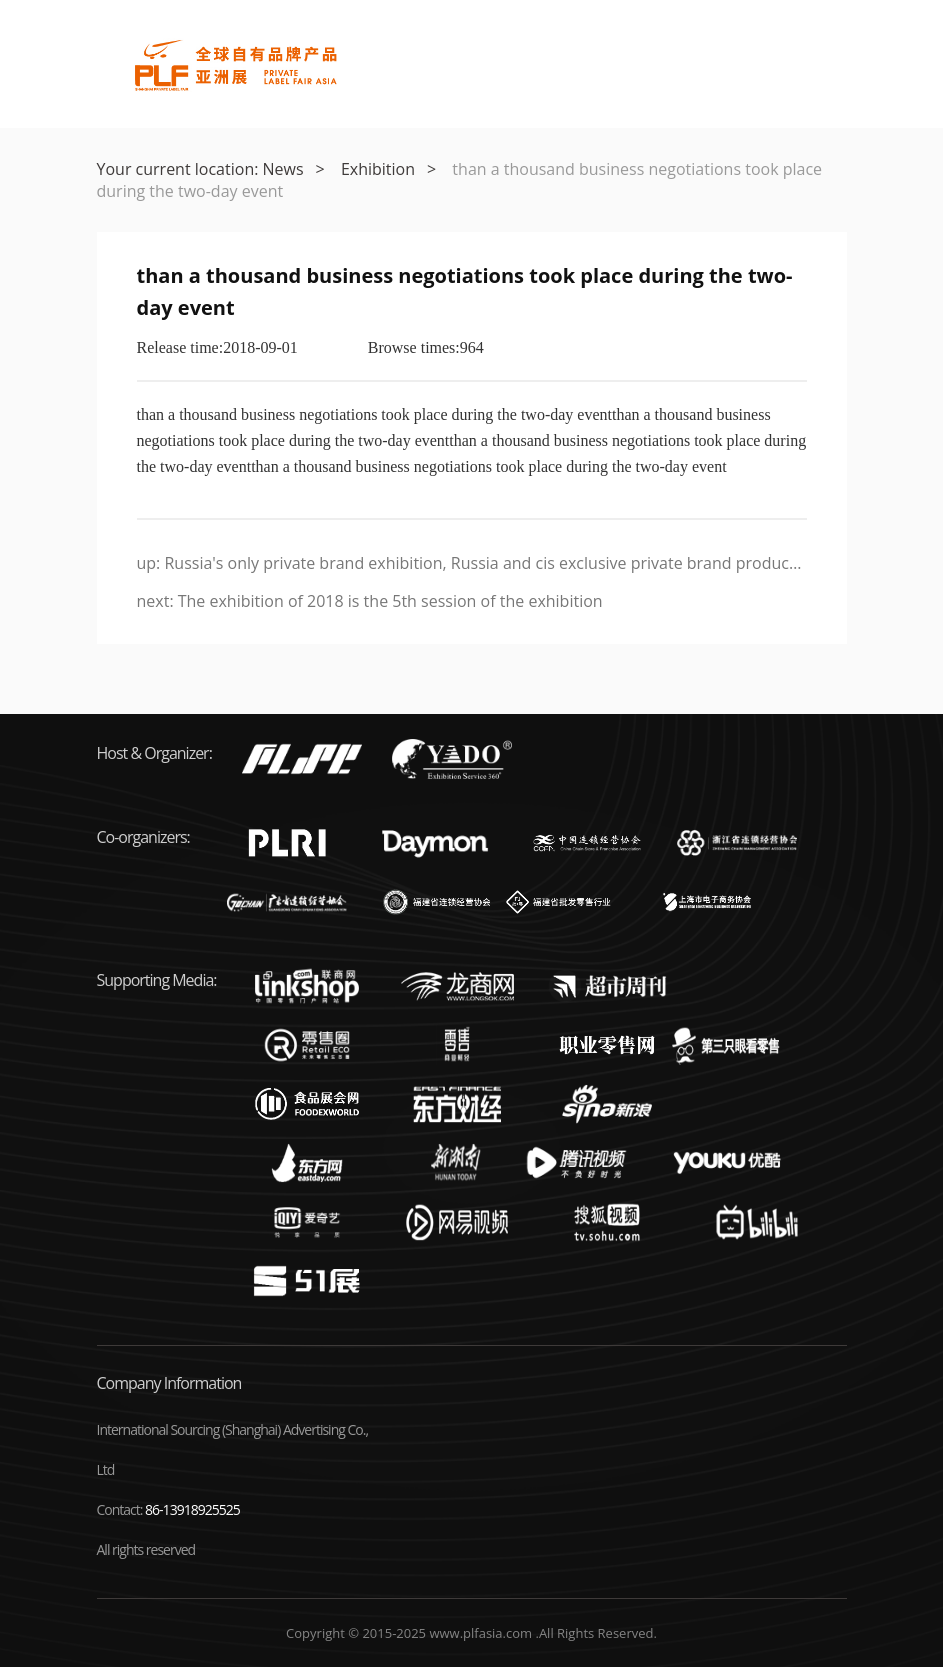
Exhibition (378, 169)
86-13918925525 (192, 1509)
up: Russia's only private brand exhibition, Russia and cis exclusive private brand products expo (472, 563)
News (283, 169)
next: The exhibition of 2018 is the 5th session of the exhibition (370, 601)
